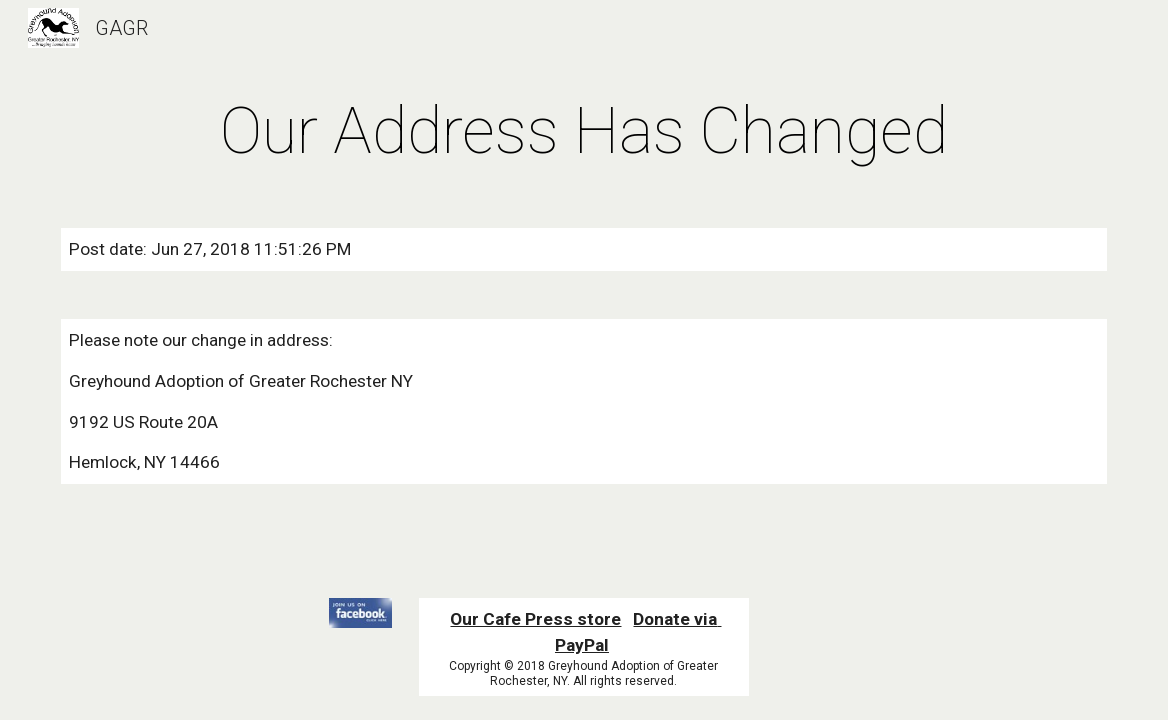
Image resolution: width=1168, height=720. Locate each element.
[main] (583, 132)
